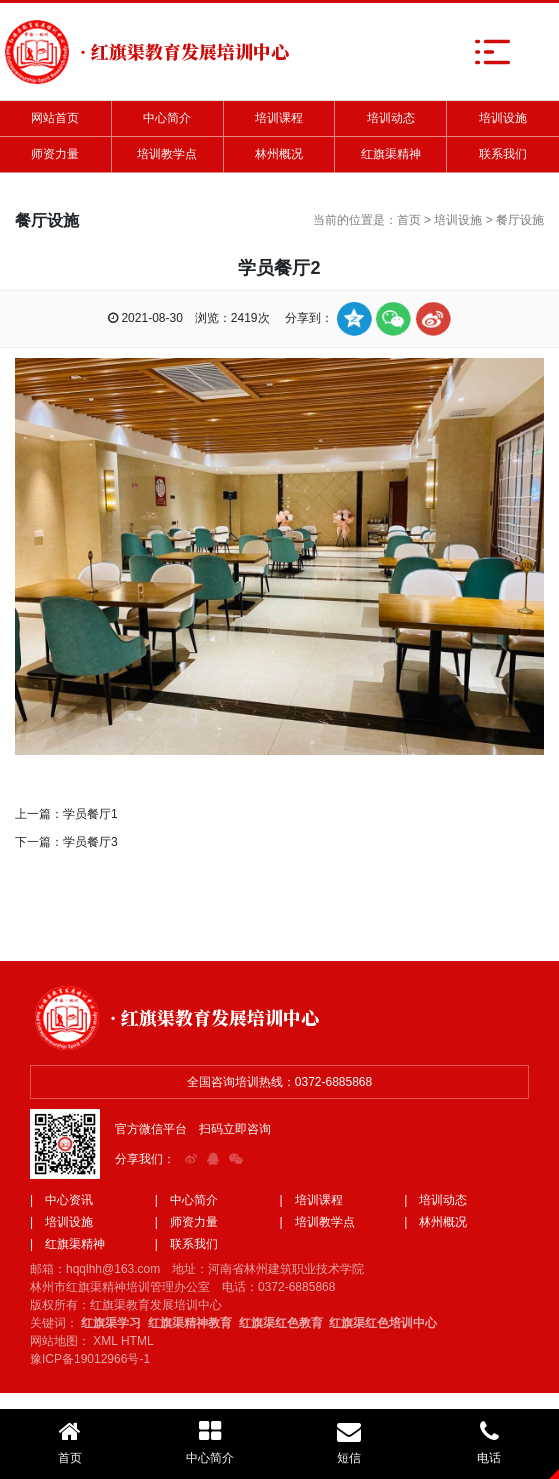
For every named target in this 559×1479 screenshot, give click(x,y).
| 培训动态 (435, 1200)
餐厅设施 (520, 220)
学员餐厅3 (90, 842)
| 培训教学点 (317, 1222)
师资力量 (55, 154)
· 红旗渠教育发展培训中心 (214, 1017)
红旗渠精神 (391, 154)
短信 (350, 1442)
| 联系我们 (186, 1244)
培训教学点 (167, 154)
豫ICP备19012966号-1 (90, 1359)
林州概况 (279, 154)
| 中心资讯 (61, 1200)
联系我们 (503, 154)
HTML (137, 1341)
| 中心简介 (186, 1200)
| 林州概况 (435, 1222)
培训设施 (503, 118)
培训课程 (279, 118)
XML (105, 1341)
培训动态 (391, 118)
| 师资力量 (186, 1222)
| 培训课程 (311, 1200)
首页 (409, 220)
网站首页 (55, 118)
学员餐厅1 (90, 814)
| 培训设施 (61, 1222)
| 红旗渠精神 (67, 1244)
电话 (489, 1442)
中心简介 (167, 118)
